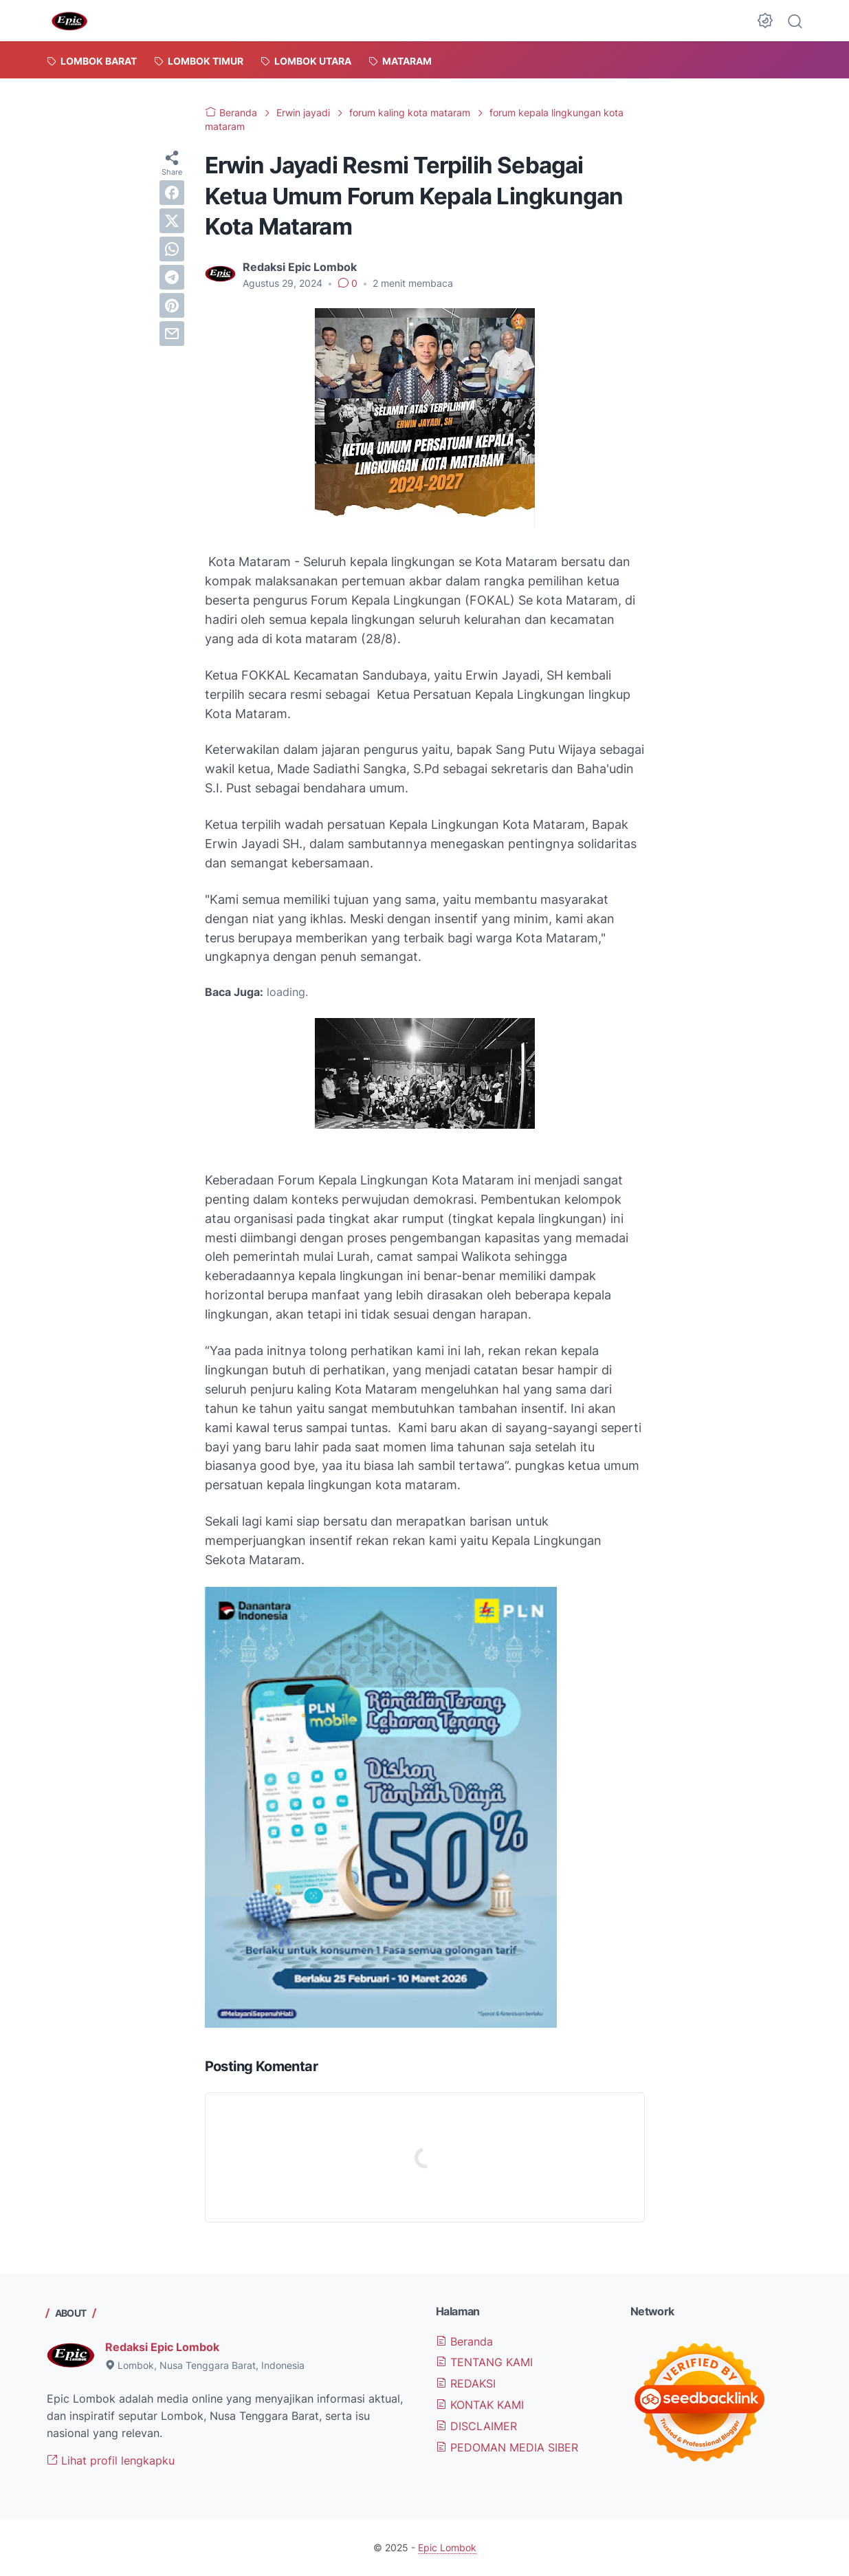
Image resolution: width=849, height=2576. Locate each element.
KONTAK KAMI (480, 2405)
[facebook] (171, 192)
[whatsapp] (171, 249)
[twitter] (171, 220)
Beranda (464, 2341)
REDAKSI (466, 2383)
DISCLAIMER (476, 2426)
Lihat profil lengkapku (111, 2460)
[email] (171, 333)
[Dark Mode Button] (765, 20)
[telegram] (171, 277)
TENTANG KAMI (484, 2362)
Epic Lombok (447, 2547)
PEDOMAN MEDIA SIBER (507, 2447)
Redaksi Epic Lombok (162, 2347)
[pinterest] (171, 305)
